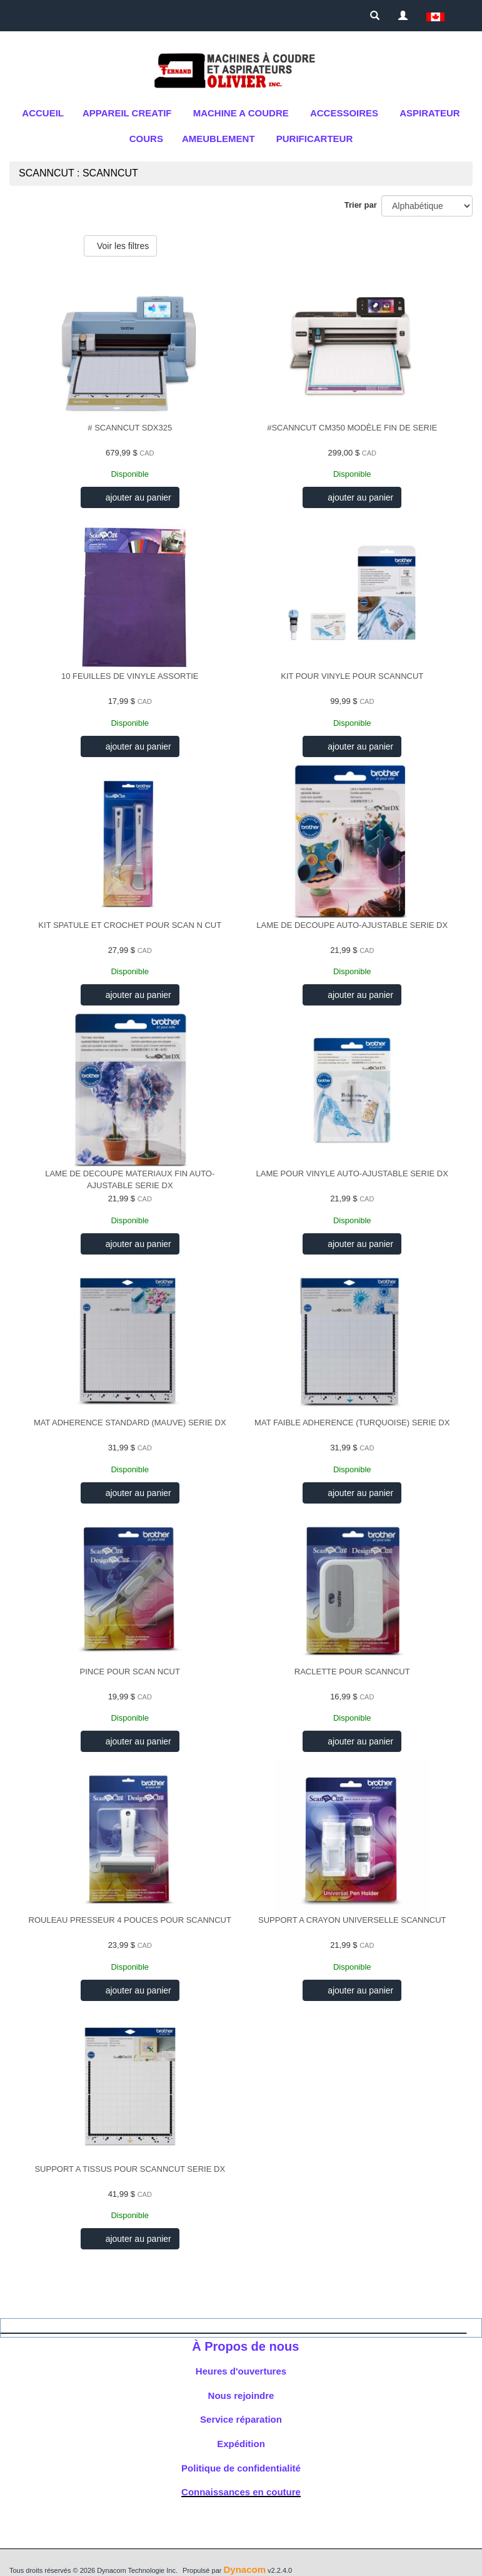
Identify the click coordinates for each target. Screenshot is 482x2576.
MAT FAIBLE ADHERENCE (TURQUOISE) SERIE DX (351, 1422)
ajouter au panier (137, 497)
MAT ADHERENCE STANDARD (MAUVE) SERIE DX (130, 1422)
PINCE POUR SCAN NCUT (130, 1671)
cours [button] (146, 138)
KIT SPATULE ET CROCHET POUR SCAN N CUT (129, 925)
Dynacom (244, 2569)
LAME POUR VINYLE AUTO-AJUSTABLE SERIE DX (352, 1173)
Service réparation (241, 2419)
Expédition (241, 2443)
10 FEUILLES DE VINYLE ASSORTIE (129, 676)
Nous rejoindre (241, 2395)
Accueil (43, 113)
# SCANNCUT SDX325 (130, 427)
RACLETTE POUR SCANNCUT (352, 1671)
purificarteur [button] (314, 138)
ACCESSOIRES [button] (344, 113)
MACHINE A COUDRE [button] (241, 113)
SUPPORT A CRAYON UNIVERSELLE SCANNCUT (352, 1920)
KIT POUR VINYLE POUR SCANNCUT (352, 676)
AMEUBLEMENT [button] (218, 138)
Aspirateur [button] (429, 113)
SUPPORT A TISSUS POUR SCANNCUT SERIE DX (129, 2169)
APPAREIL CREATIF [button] (127, 113)
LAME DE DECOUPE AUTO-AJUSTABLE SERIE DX (352, 925)
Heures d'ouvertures (241, 2371)
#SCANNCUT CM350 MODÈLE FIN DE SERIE (352, 427)
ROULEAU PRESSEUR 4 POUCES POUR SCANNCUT (130, 1920)
